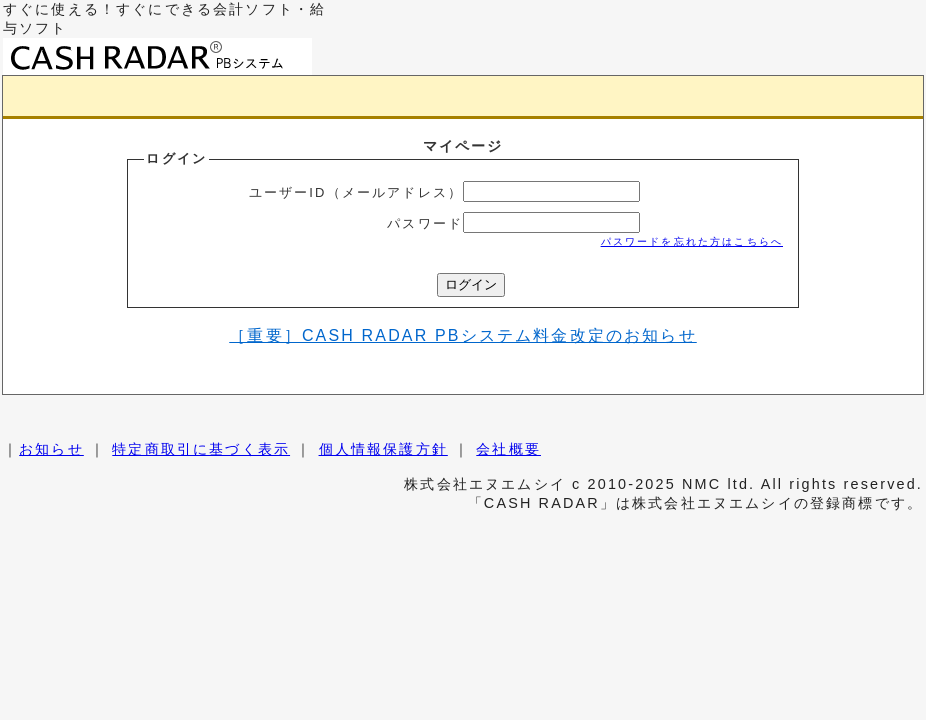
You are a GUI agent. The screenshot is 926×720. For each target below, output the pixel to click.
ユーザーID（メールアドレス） (356, 192)
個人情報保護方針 (383, 449)
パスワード (425, 223)
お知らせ (51, 449)
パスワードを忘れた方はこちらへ (692, 241)
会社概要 (508, 449)
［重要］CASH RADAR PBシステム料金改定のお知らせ (463, 335)
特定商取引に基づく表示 (201, 449)
